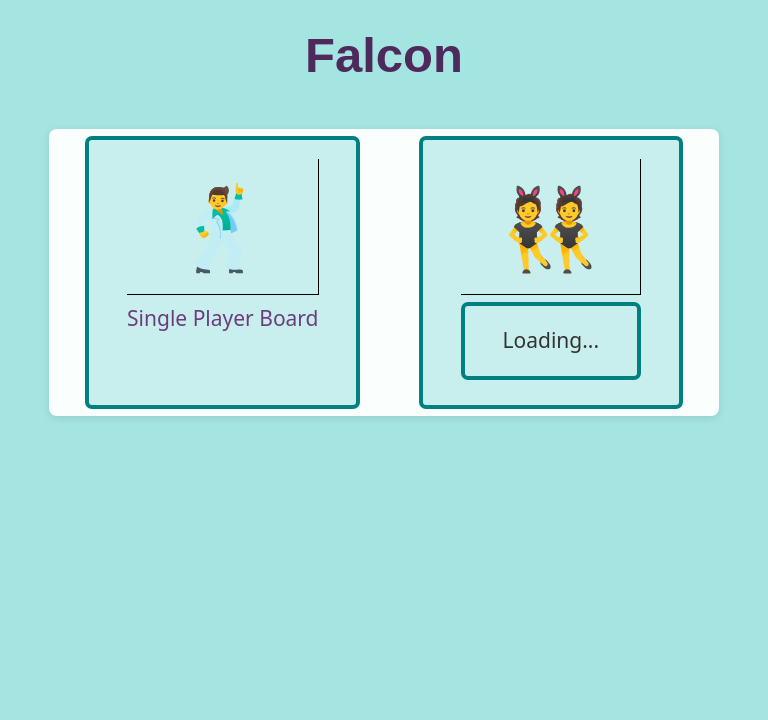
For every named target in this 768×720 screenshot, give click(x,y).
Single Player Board (222, 318)
